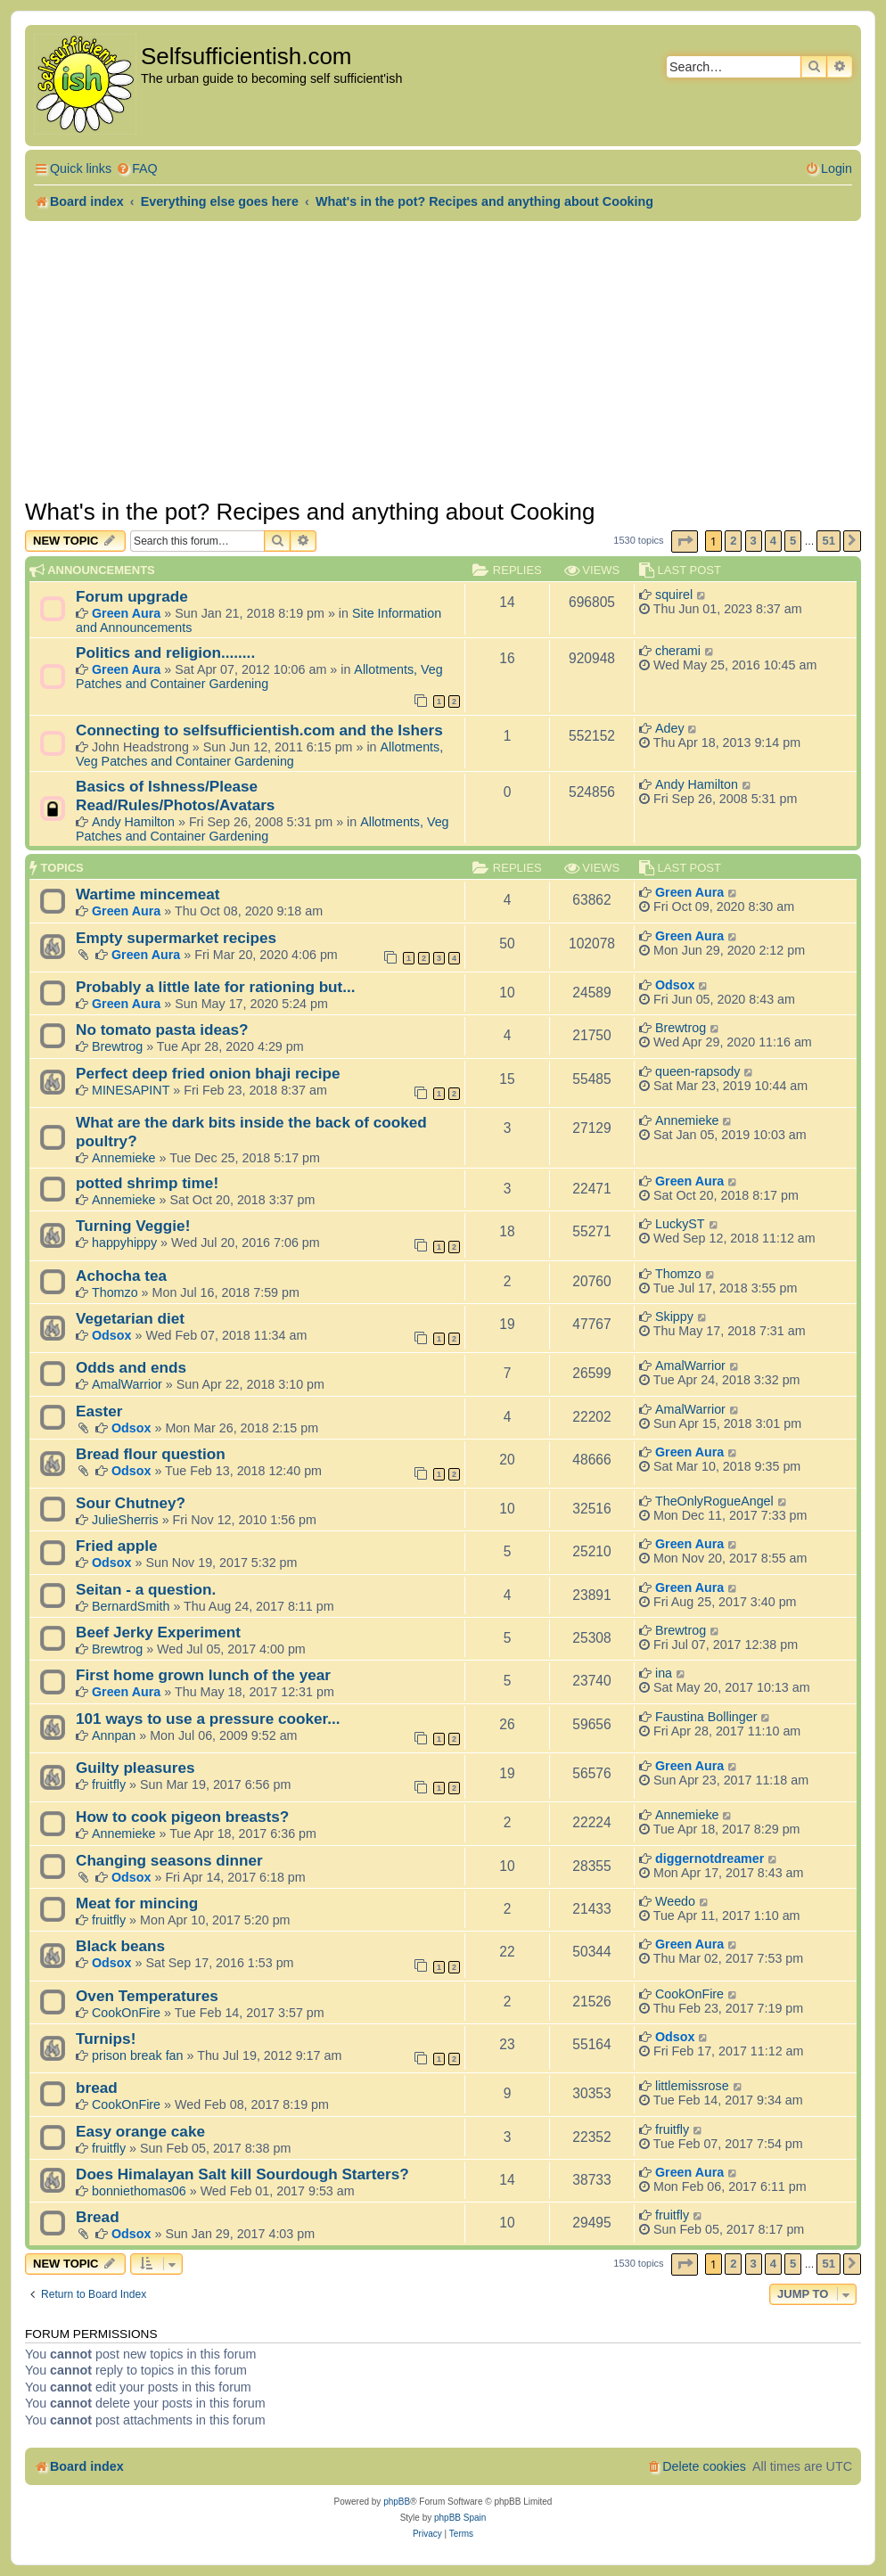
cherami (678, 651)
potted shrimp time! (147, 1183)
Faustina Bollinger (706, 1717)
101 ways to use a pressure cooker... (208, 1718)
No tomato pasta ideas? (162, 1029)
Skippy (674, 1316)
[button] (684, 541)
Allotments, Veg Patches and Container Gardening (259, 676)
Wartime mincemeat (147, 894)
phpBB (396, 2501)
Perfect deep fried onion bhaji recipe (208, 1073)
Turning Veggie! (133, 1226)
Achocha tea (121, 1275)
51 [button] (828, 540)
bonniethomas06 (139, 2191)
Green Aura (126, 613)
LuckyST (680, 1224)
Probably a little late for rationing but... (216, 987)
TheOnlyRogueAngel (714, 1501)
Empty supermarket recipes (176, 938)
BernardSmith (130, 1606)
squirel (674, 594)
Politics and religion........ (165, 652)
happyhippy (124, 1242)
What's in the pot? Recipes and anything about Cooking (310, 511)
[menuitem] (137, 169)
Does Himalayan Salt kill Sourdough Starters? (242, 2174)
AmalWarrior (127, 1384)
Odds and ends (131, 1367)
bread (97, 2087)
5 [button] (793, 540)
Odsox (675, 985)
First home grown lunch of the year (203, 1675)
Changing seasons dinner (169, 1860)
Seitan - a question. (146, 1589)
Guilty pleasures (135, 1767)
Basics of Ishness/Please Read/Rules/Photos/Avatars (175, 795)
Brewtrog (117, 1046)
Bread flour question (151, 1454)
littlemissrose (692, 2086)
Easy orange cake (140, 2131)
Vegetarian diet (130, 1318)
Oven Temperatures (147, 1996)
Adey (670, 728)
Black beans (120, 1946)
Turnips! (105, 2038)
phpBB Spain (460, 2518)
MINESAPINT (130, 1090)
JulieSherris (125, 1520)
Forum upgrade (132, 596)
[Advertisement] (443, 355)
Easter (99, 1411)
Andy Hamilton (133, 822)
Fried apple (117, 1546)
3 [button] (754, 540)
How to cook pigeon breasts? (182, 1816)
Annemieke (124, 1158)
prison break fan (138, 2055)
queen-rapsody (697, 1071)
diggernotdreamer (709, 1858)
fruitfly (109, 1784)
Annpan (113, 1735)
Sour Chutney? (130, 1503)
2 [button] (733, 540)
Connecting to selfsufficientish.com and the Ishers (259, 730)
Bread (97, 2217)
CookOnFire (126, 2013)
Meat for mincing (137, 1903)
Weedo (675, 1901)
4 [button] (773, 540)
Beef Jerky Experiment (158, 1632)
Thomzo (115, 1292)
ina (663, 1673)
